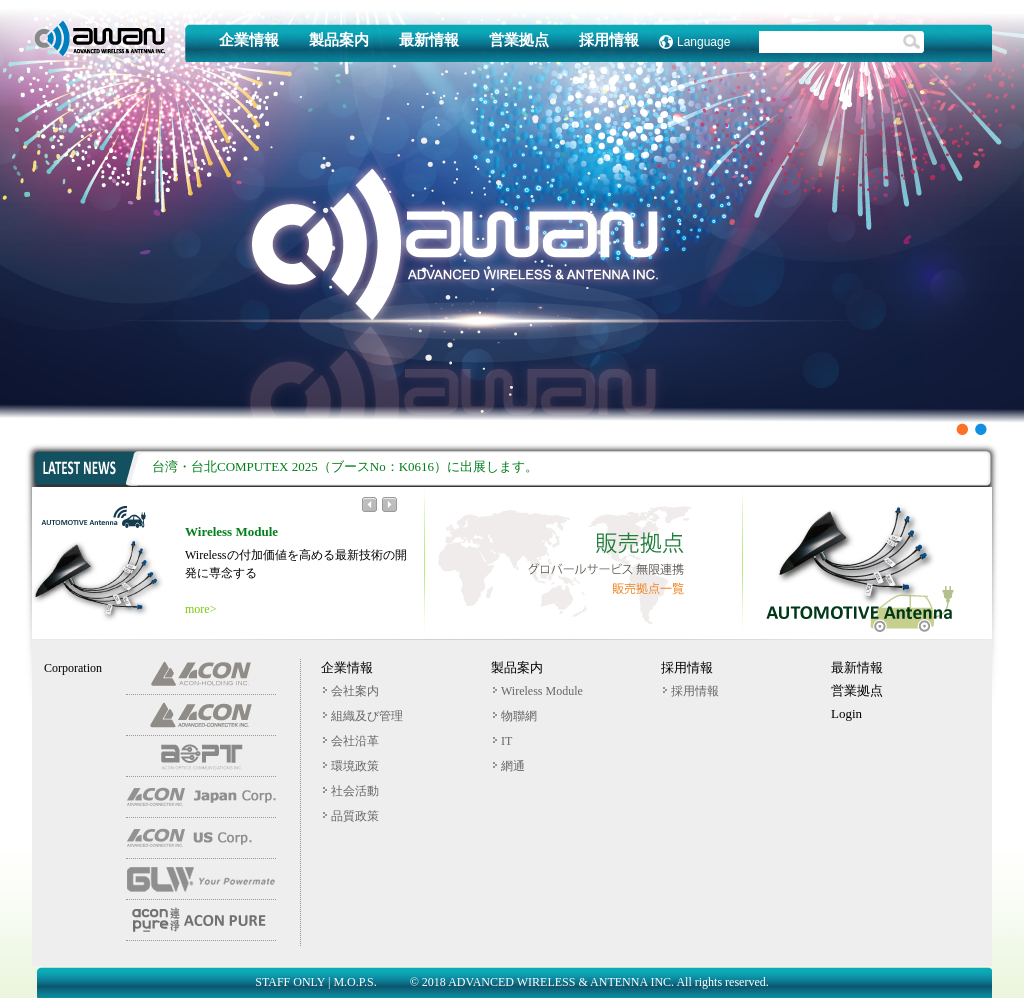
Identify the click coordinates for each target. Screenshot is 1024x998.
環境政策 (351, 766)
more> (200, 609)
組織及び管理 (363, 716)
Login (846, 713)
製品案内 (339, 40)
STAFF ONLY (290, 982)
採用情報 (609, 40)
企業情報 (249, 40)
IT (502, 741)
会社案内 (351, 691)
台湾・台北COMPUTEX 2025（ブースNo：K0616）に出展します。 (345, 466)
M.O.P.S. (354, 982)
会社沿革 (351, 741)
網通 (509, 766)
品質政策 (351, 816)
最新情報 (429, 40)
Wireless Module (538, 691)
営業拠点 (519, 40)
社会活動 (351, 791)
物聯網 (515, 716)
